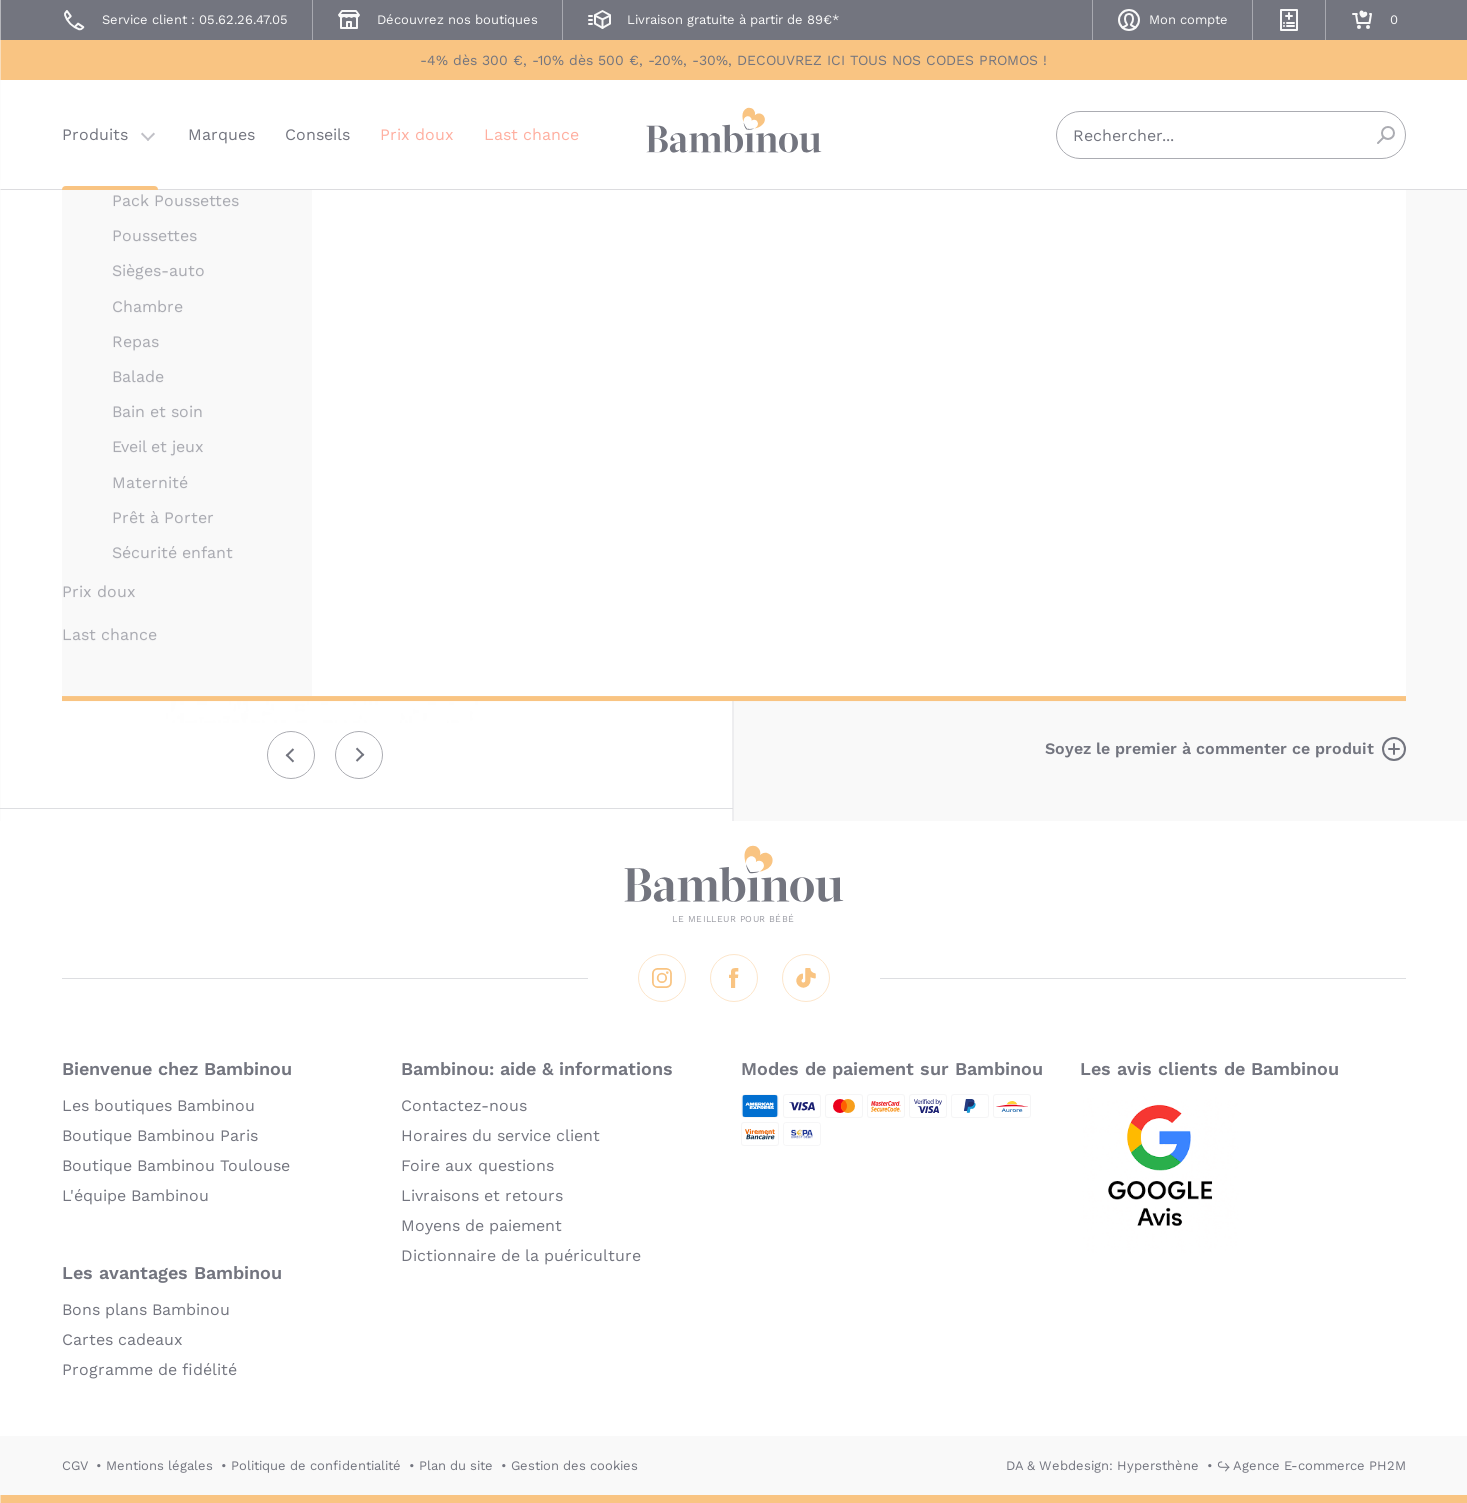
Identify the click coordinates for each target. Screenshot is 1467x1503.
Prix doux (417, 134)
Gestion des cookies (574, 1465)
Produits (95, 134)
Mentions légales (159, 1465)
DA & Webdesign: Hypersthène (1102, 1465)
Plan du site (456, 1465)
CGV (75, 1465)
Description (985, 380)
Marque (1091, 380)
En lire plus (984, 657)
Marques (221, 134)
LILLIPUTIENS (982, 217)
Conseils (317, 134)
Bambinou (734, 132)
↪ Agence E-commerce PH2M (1311, 1465)
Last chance (531, 134)
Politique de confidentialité (316, 1465)
